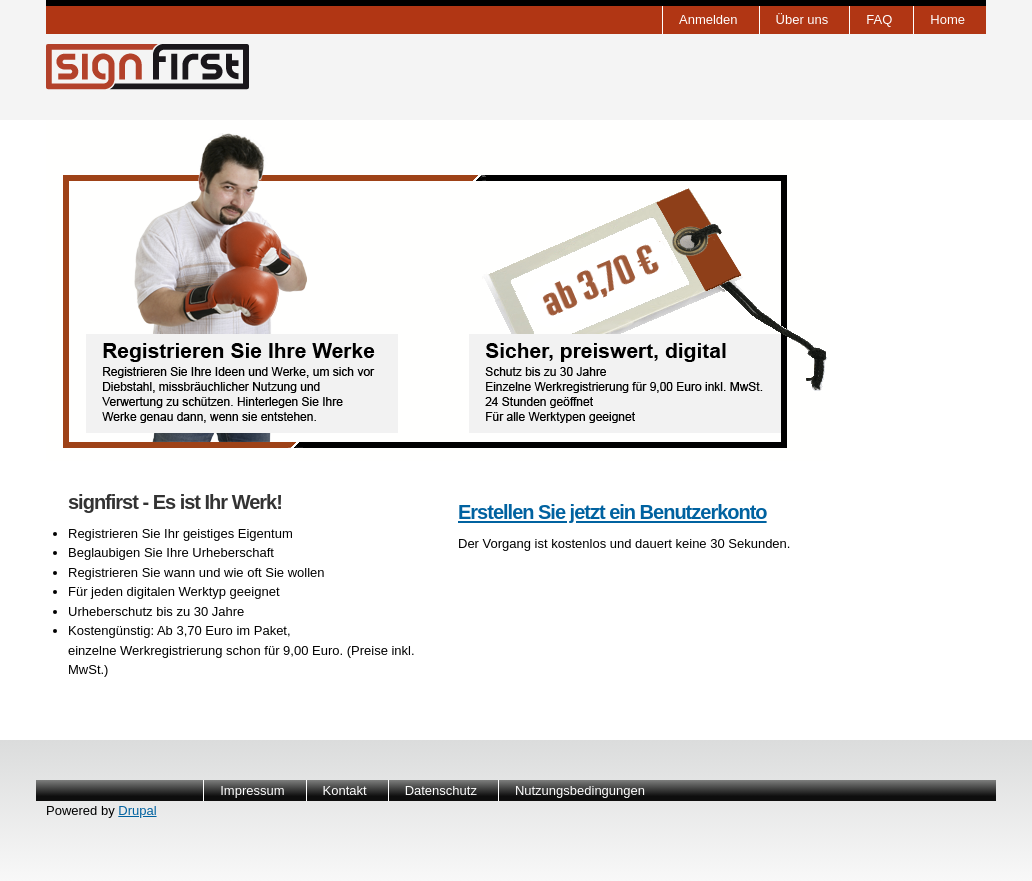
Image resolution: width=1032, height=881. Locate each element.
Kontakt (345, 790)
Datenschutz (441, 790)
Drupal (137, 810)
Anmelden (708, 19)
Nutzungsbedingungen (580, 790)
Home (947, 19)
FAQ (879, 19)
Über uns (802, 19)
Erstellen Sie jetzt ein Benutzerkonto (612, 512)
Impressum (252, 790)
